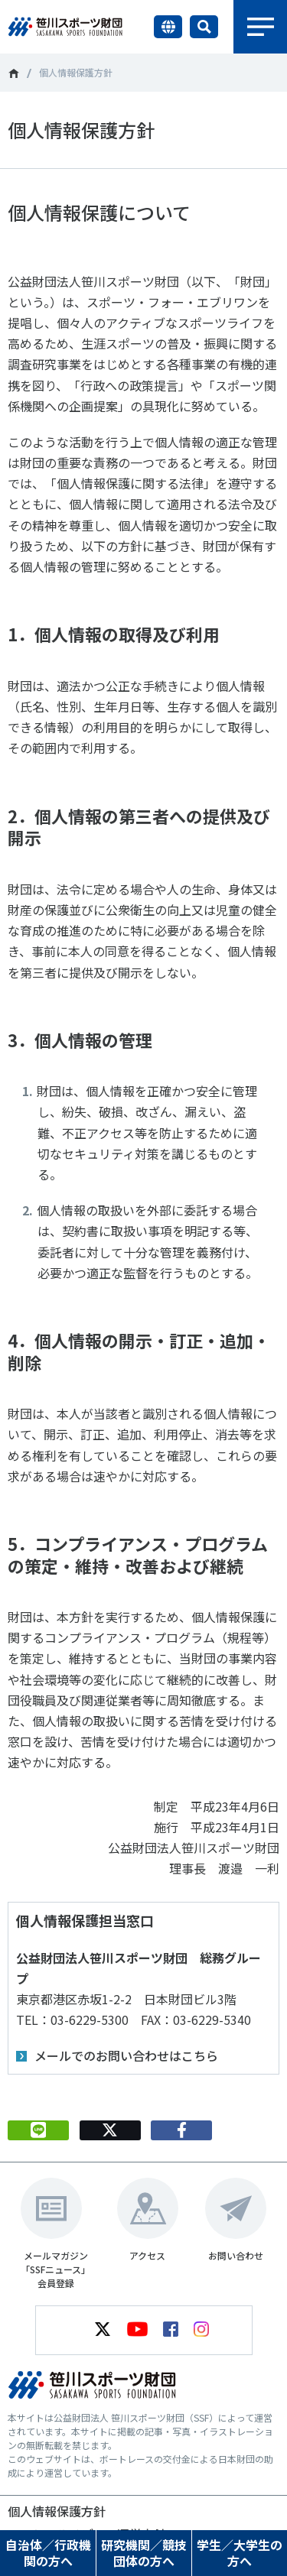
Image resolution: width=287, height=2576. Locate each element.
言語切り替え (168, 26)
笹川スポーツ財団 (13, 73)
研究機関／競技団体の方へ (144, 2552)
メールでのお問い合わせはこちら (126, 2055)
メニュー (260, 27)
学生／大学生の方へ (239, 2552)
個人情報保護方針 (57, 2511)
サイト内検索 (204, 26)
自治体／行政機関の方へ (48, 2552)
